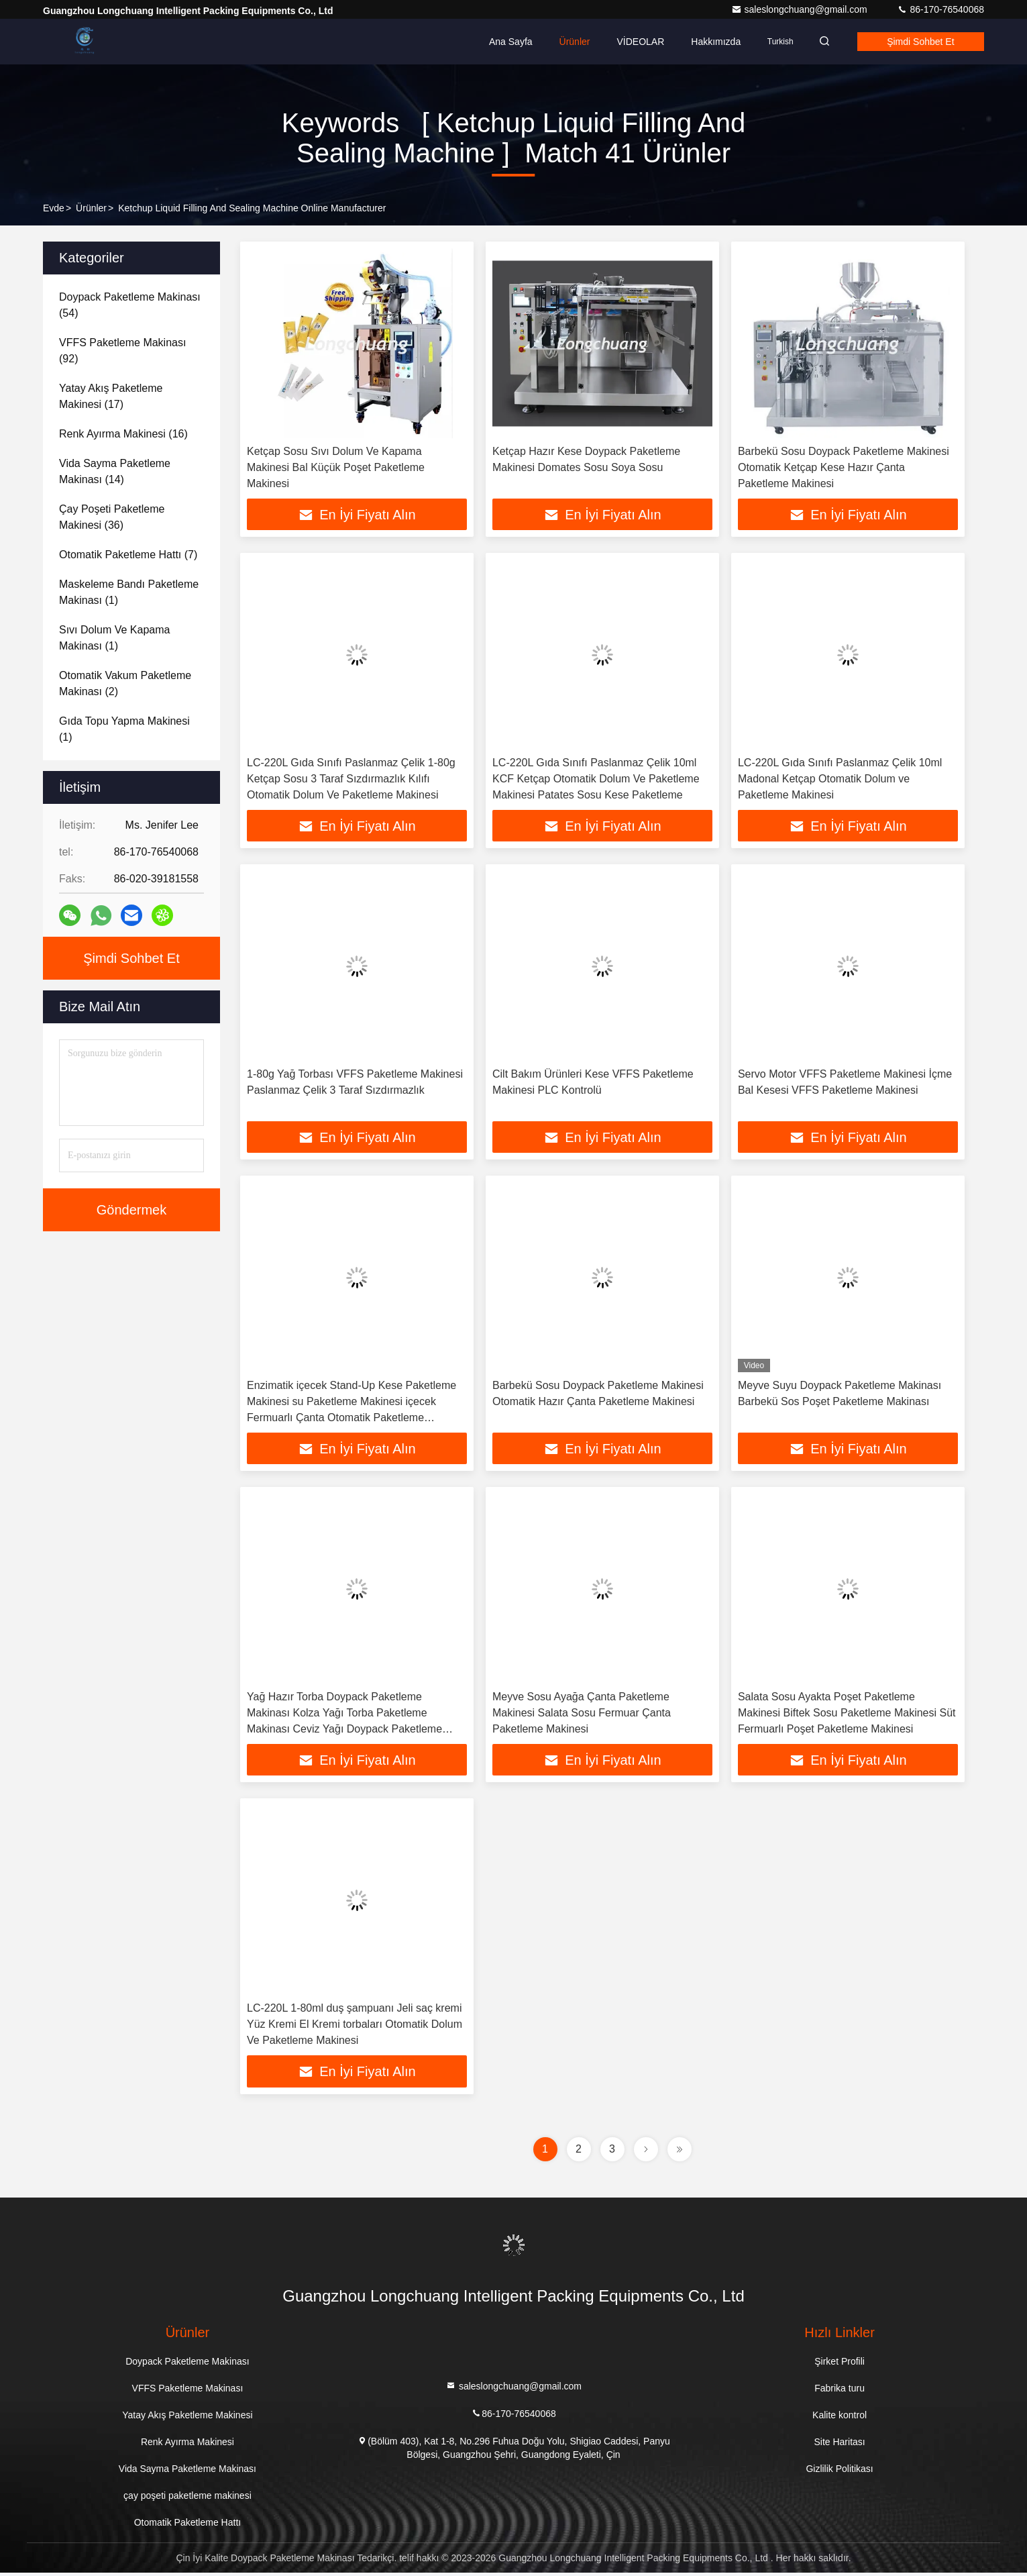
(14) (114, 471)
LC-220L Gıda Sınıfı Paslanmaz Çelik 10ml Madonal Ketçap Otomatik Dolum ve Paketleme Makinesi (840, 779)
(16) (123, 434)
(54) (130, 305)
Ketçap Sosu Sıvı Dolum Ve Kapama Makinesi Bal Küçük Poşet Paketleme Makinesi (336, 467)
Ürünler (566, 41)
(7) (128, 554)
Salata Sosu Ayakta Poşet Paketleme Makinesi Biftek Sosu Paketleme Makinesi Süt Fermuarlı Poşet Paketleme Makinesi (847, 1715)
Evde (53, 208)
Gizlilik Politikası (839, 2472)
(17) (110, 396)
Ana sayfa (502, 41)
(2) (125, 683)
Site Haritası (839, 2445)
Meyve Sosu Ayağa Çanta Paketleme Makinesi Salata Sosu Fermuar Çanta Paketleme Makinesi (581, 1715)
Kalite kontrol (839, 2418)
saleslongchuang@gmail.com (800, 9)
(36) (111, 517)
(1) (129, 592)
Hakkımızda (708, 41)
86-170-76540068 (940, 9)
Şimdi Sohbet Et (918, 41)
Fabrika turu (839, 2391)
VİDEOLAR (632, 41)
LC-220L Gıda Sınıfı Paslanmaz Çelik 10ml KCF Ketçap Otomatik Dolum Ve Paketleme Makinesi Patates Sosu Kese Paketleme (596, 779)
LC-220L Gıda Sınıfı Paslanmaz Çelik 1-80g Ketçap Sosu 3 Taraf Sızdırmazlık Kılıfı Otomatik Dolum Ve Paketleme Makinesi (351, 779)
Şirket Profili (839, 2364)
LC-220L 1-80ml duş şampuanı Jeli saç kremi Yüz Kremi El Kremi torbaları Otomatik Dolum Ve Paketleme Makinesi (354, 2027)
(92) (122, 350)
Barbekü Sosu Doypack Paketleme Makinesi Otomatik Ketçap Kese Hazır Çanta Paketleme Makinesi (843, 467)
